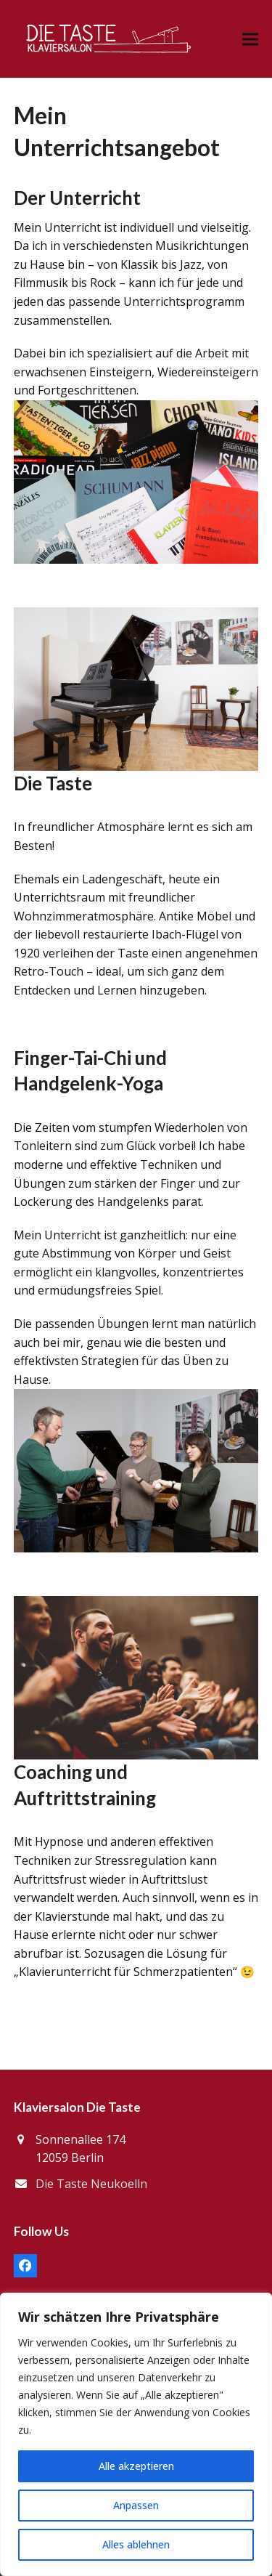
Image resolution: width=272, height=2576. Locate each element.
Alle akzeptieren (136, 2466)
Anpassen (136, 2505)
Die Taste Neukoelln (91, 2184)
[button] (250, 39)
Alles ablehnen (136, 2544)
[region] (136, 2434)
